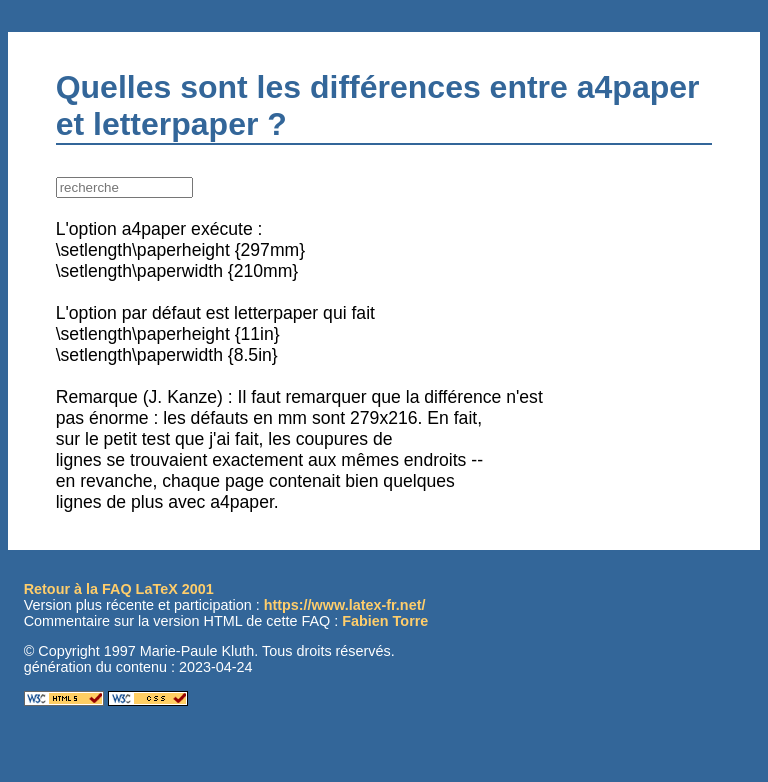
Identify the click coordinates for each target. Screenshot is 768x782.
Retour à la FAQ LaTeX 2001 (119, 589)
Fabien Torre (385, 621)
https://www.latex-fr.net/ (345, 605)
